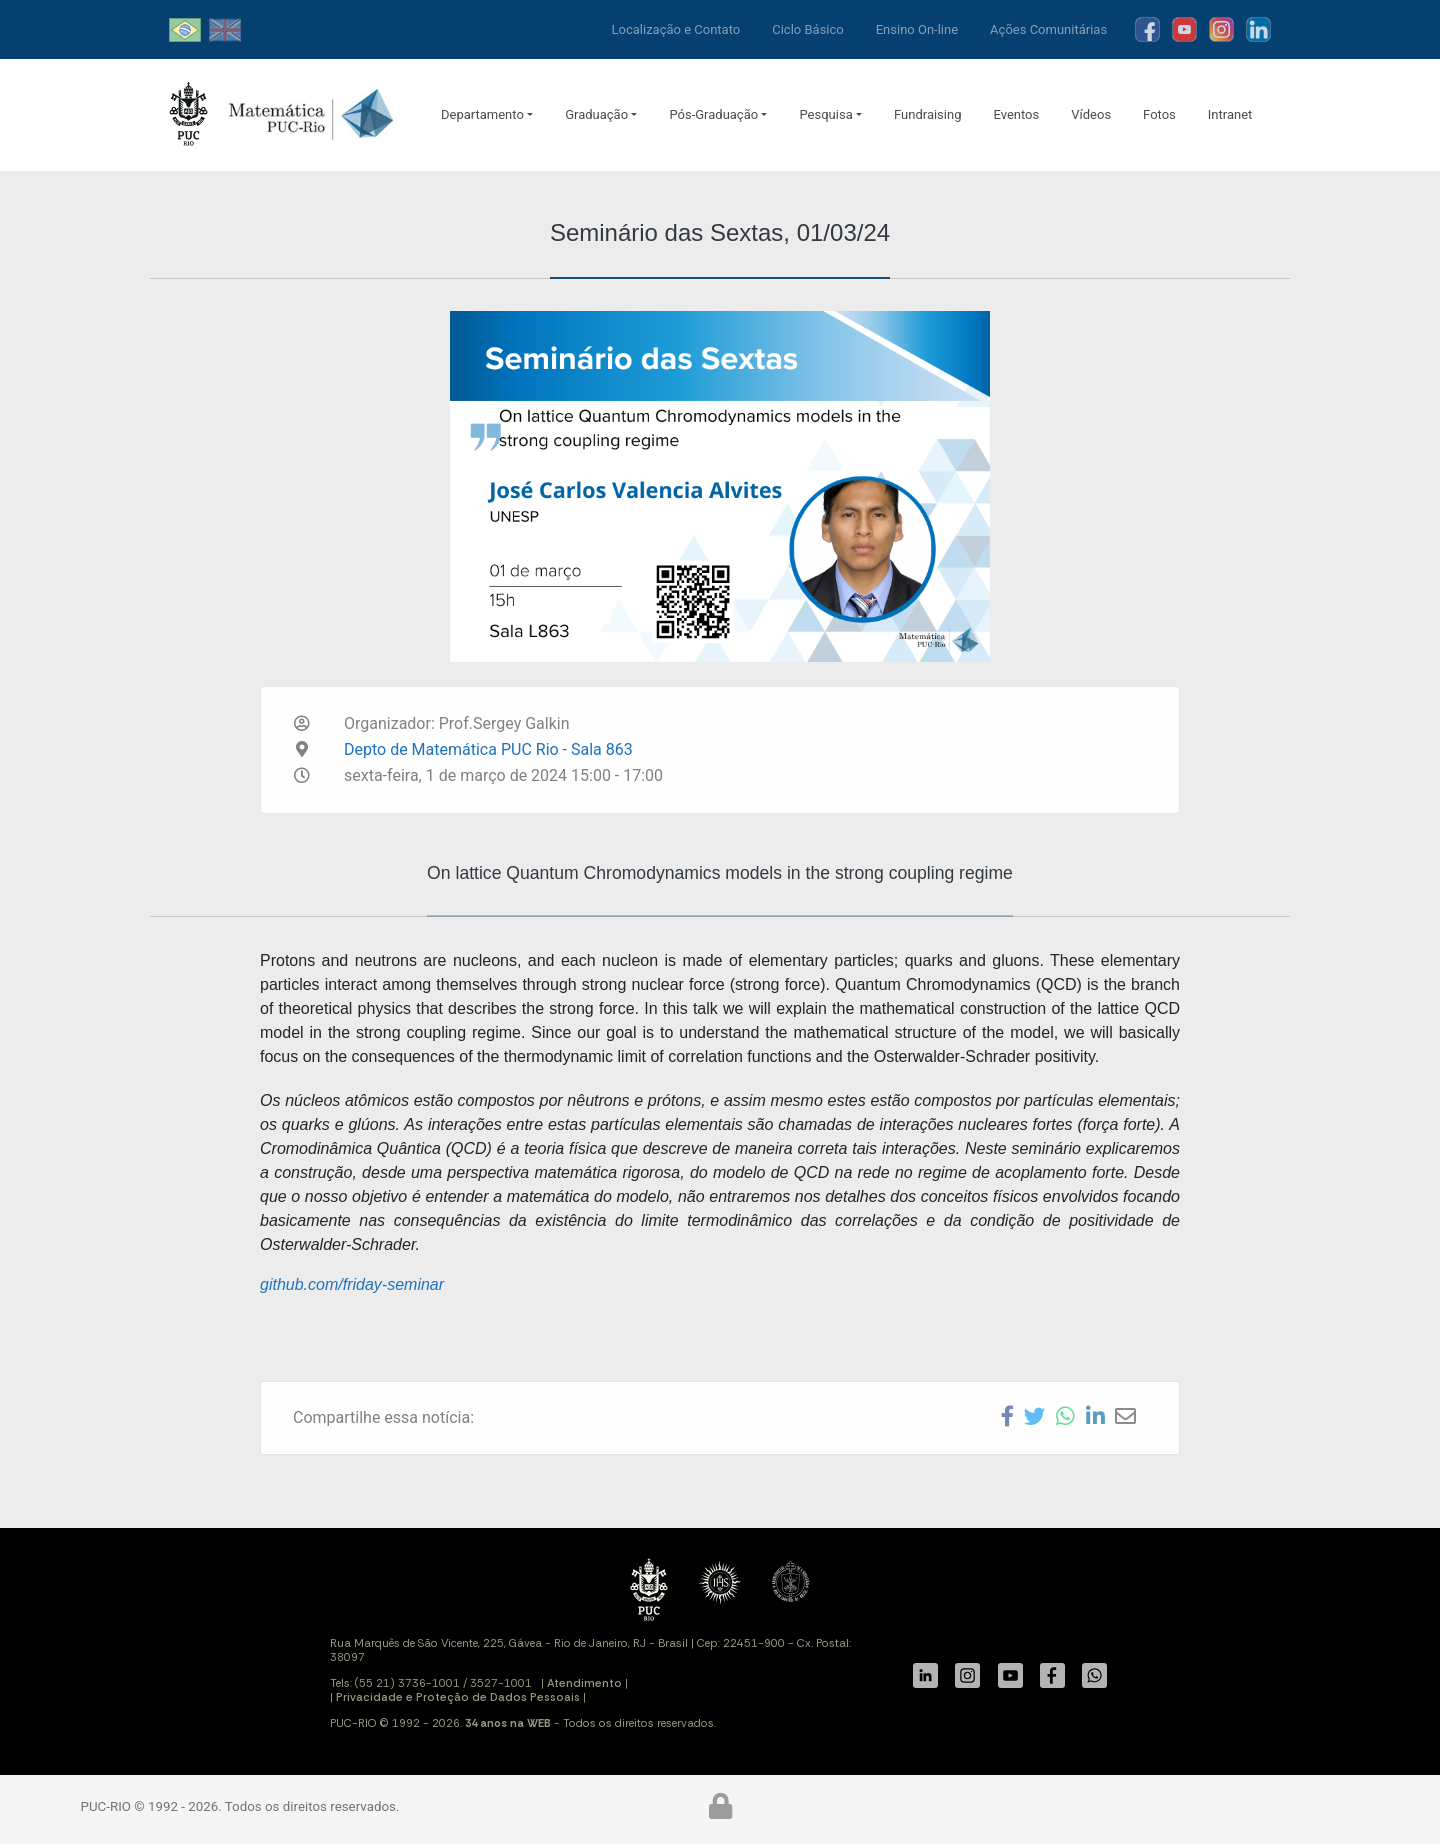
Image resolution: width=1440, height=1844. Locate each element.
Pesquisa (825, 114)
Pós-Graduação (713, 114)
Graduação (596, 114)
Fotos (1159, 114)
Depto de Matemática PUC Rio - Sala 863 (488, 749)
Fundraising (927, 114)
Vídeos (1091, 114)
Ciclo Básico (808, 29)
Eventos (1016, 114)
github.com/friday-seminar (352, 1284)
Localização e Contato (676, 29)
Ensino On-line (917, 29)
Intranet (1230, 114)
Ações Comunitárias (1048, 29)
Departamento (482, 114)
